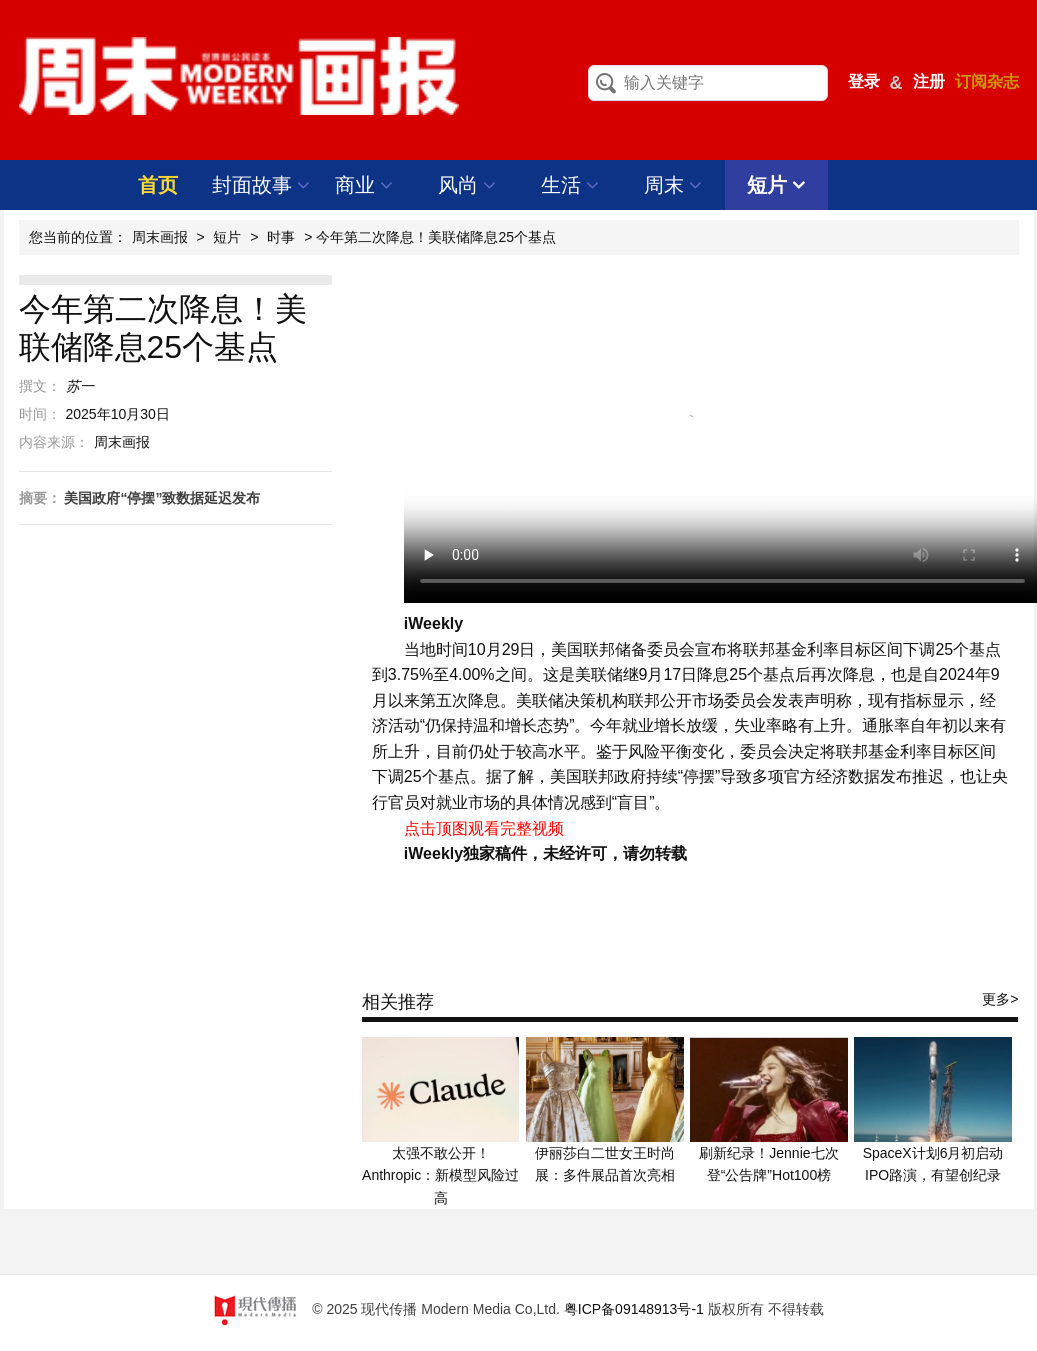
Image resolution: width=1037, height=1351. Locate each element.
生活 (570, 185)
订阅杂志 (987, 81)
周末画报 (160, 237)
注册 (929, 81)
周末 (673, 185)
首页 (158, 185)
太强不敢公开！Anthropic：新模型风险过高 (440, 1175)
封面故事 (261, 185)
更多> (1000, 999)
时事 (281, 237)
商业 (364, 185)
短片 (776, 185)
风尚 (467, 185)
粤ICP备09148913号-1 (634, 1309)
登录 (864, 81)
